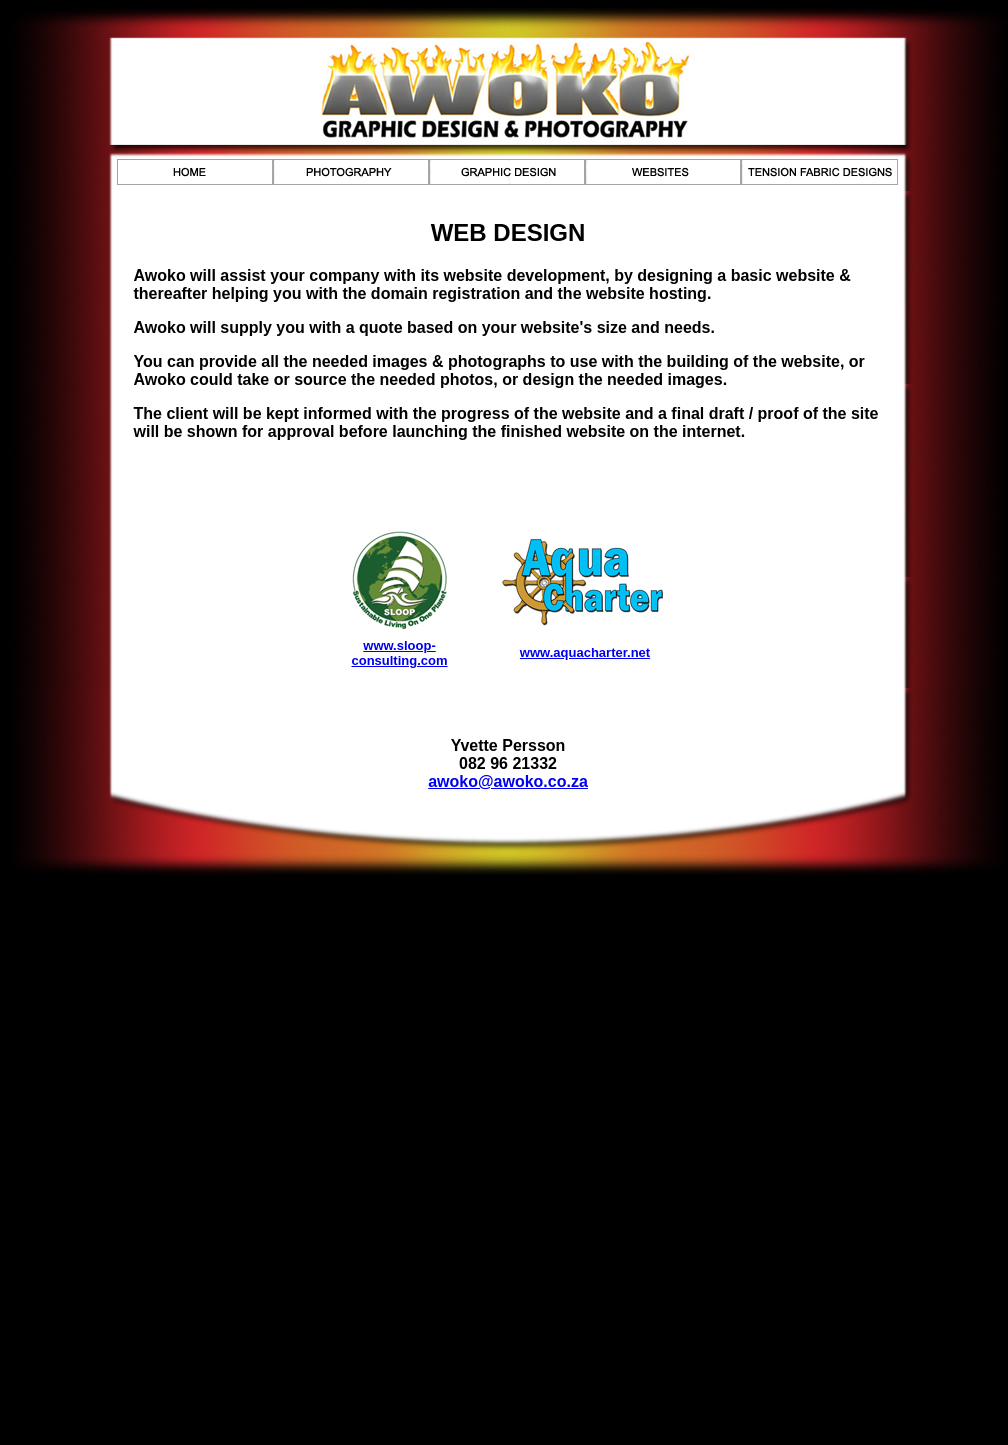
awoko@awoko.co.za (508, 781)
